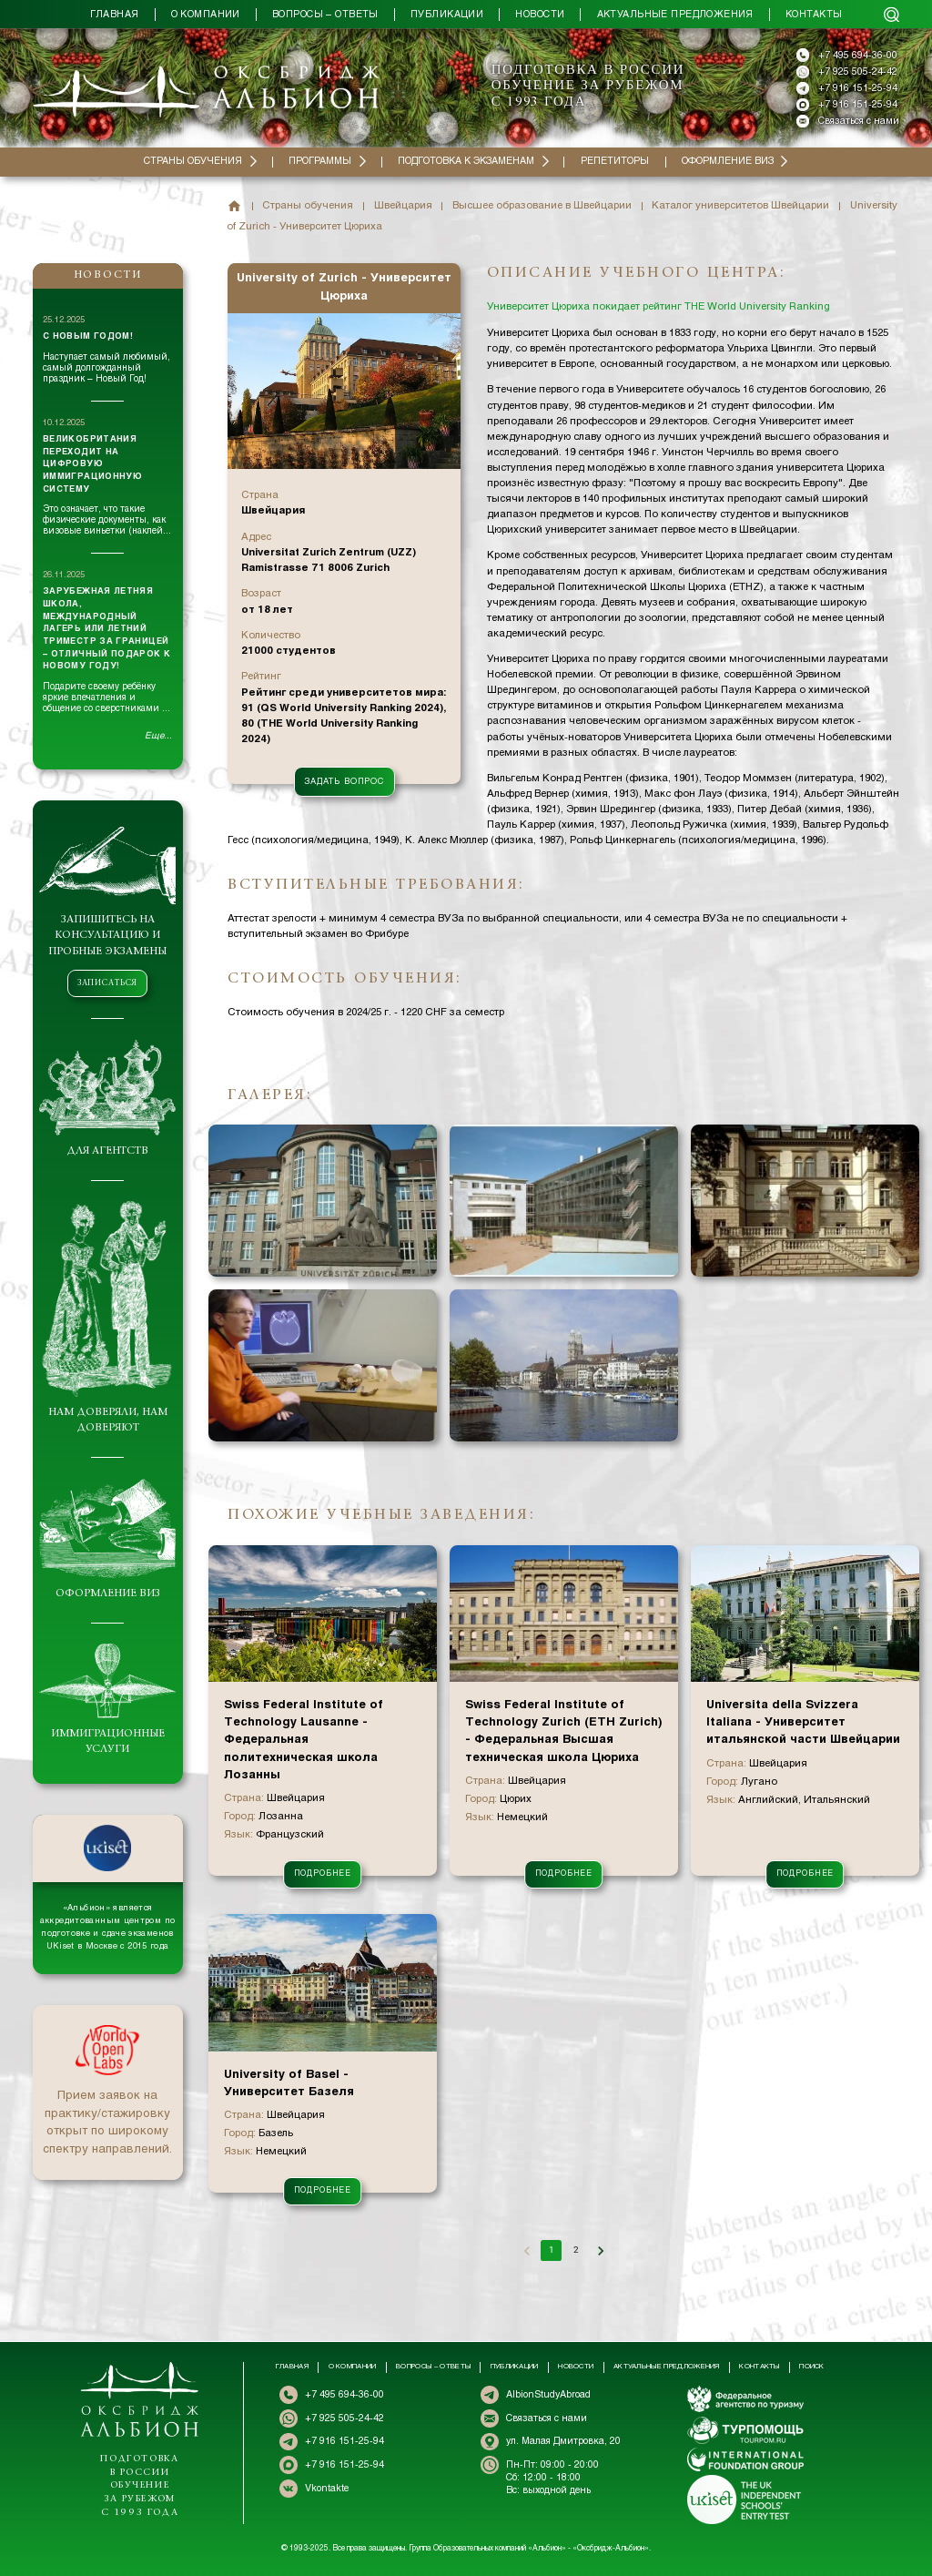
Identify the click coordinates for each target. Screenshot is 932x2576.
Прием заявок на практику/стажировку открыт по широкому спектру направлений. (107, 2123)
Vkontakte (327, 2488)
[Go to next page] (600, 2250)
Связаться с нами (858, 121)
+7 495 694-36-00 (857, 55)
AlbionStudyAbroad (548, 2394)
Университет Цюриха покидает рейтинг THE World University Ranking (658, 306)
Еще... (158, 736)
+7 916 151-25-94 (857, 88)
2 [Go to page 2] (576, 2250)
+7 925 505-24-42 (857, 71)
